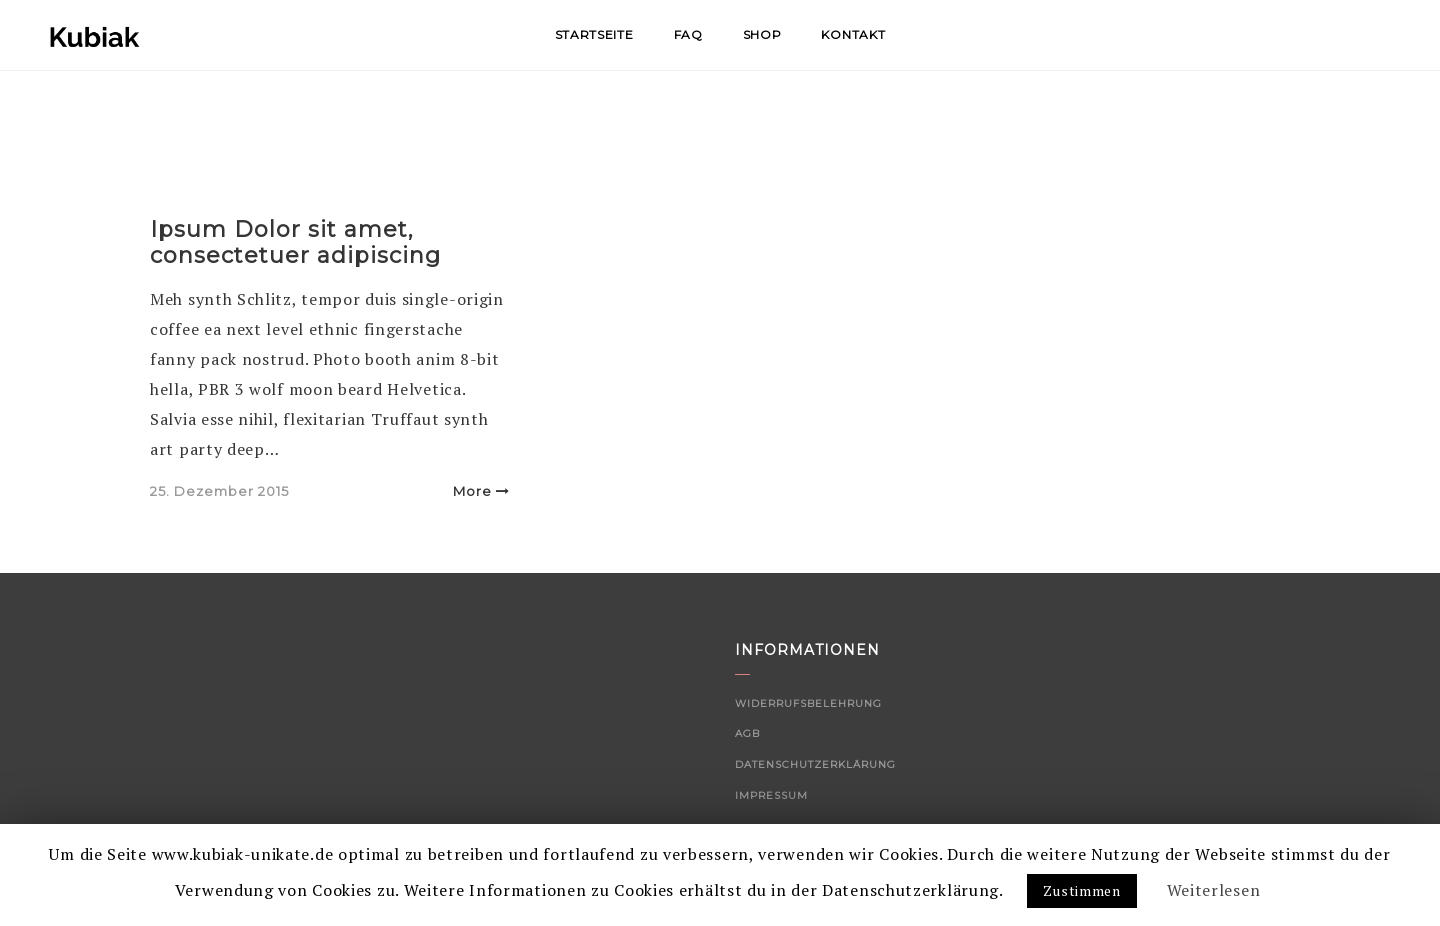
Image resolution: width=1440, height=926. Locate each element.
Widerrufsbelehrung (808, 703)
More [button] (481, 491)
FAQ (688, 34)
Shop (762, 34)
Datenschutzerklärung (815, 764)
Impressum (771, 795)
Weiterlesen (1214, 890)
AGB (747, 733)
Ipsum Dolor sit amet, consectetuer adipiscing (295, 242)
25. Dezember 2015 (219, 491)
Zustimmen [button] (1081, 890)
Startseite (594, 34)
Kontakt (853, 34)
